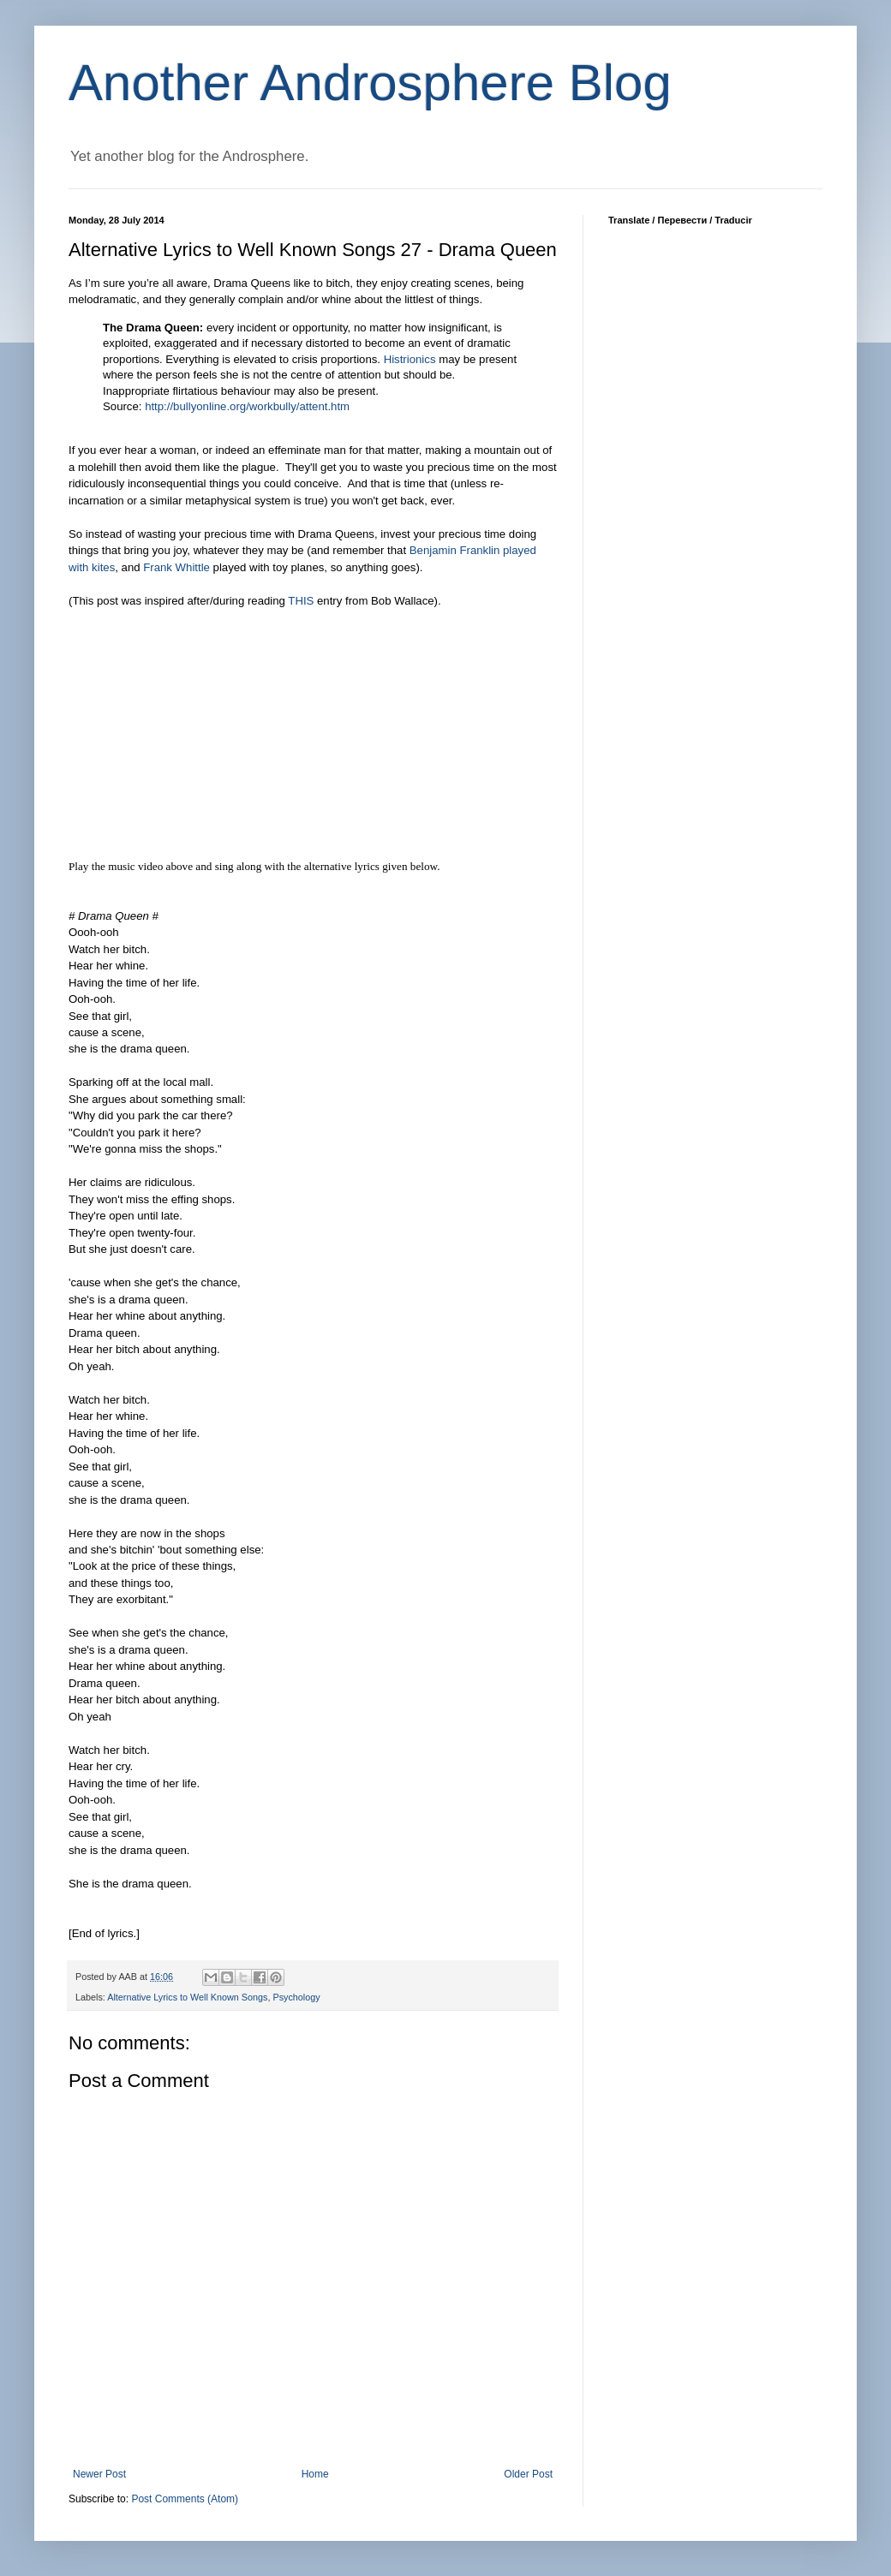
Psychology (296, 1997)
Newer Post (99, 2474)
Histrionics (410, 359)
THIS (301, 600)
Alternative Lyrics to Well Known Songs (187, 1997)
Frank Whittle (176, 567)
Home (315, 2474)
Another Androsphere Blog (370, 82)
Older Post (528, 2474)
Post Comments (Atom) (184, 2499)
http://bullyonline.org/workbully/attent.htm (247, 406)
